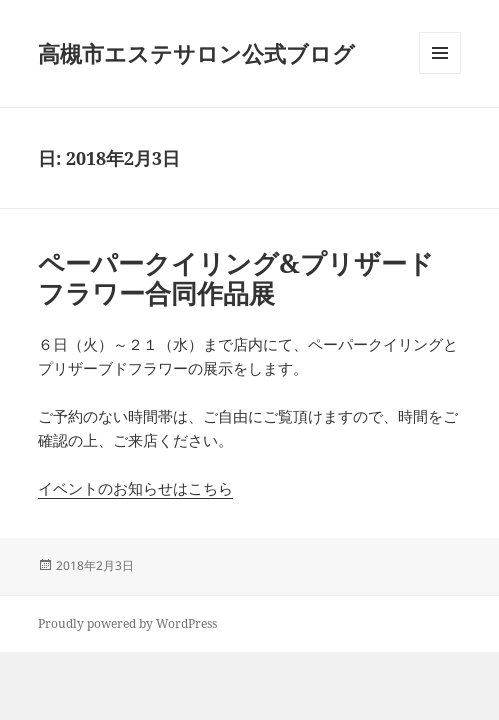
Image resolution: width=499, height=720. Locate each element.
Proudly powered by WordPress (127, 623)
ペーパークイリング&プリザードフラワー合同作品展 (236, 278)
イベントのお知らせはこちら (135, 488)
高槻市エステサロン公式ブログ (196, 53)
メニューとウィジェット (440, 73)
